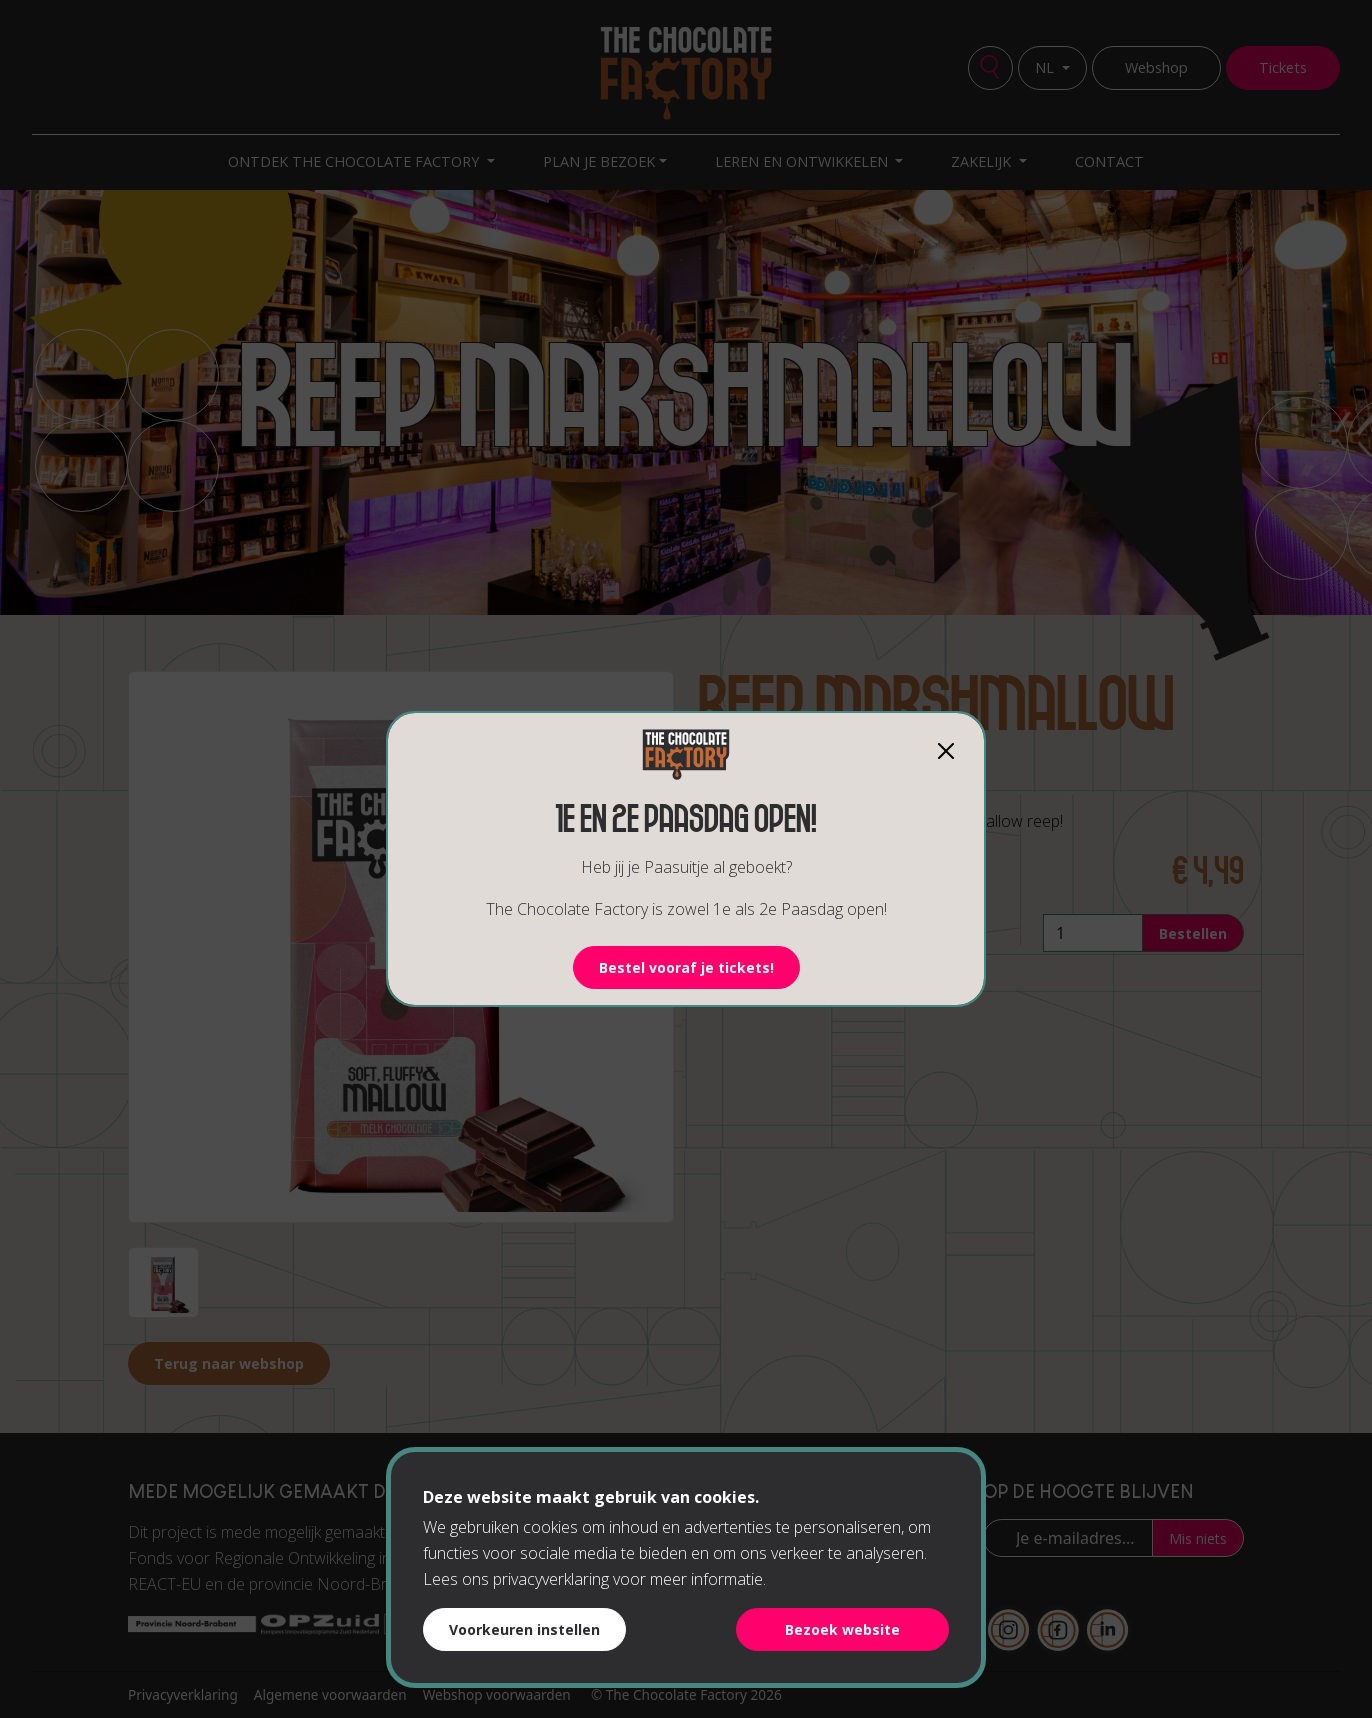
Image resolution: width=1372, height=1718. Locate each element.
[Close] (946, 751)
